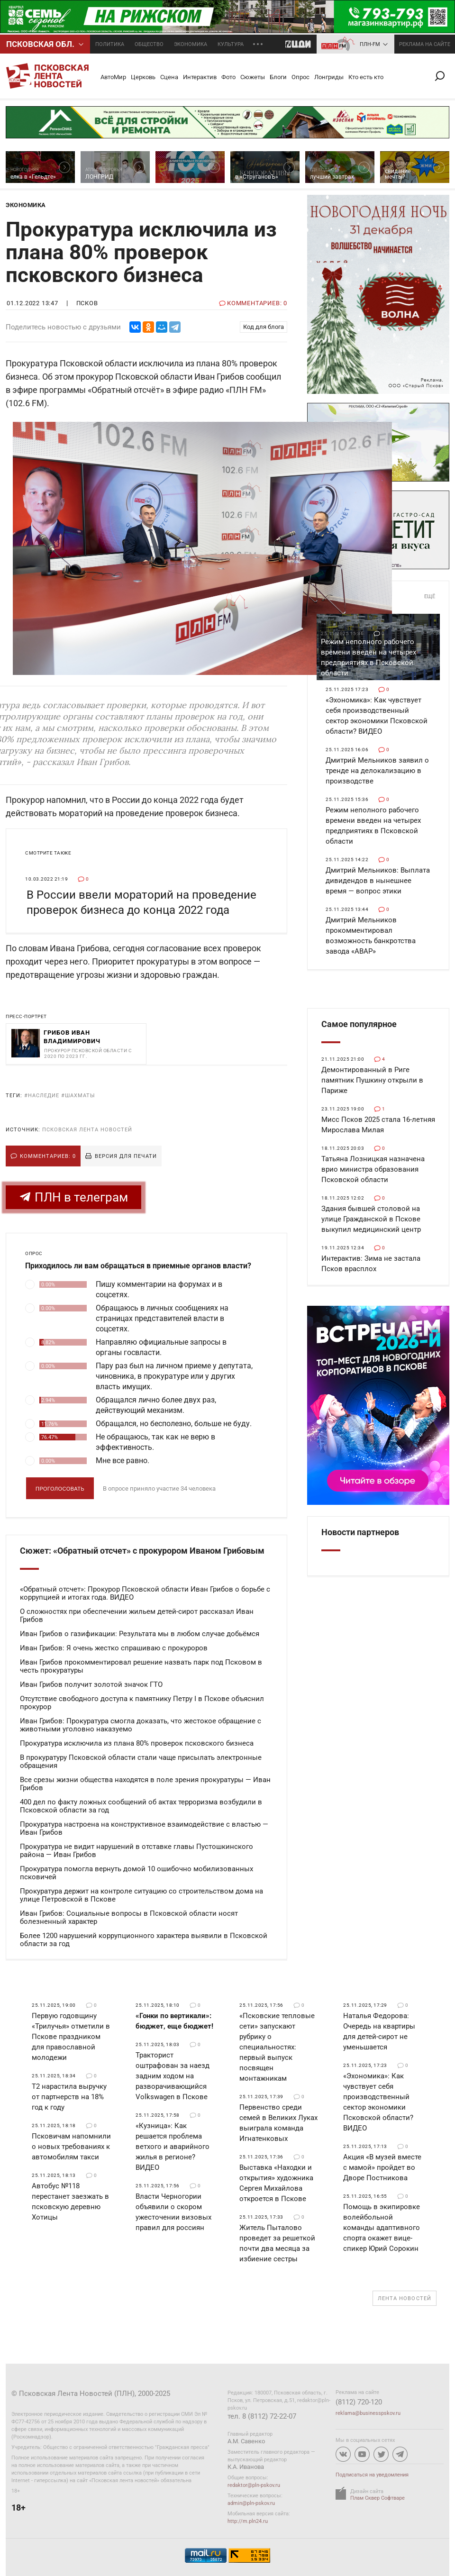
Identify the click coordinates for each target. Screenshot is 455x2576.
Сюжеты (252, 77)
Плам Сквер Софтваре (377, 2498)
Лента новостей (404, 2298)
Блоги (278, 77)
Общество (149, 44)
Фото (228, 77)
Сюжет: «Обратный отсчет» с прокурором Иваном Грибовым (142, 1551)
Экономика (190, 44)
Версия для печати (126, 1156)
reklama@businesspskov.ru (368, 2413)
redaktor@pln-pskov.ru (254, 2485)
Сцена (169, 77)
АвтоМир (113, 77)
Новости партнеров (360, 1532)
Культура (231, 44)
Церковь (143, 77)
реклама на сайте (424, 44)
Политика (109, 44)
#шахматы (78, 1095)
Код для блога (263, 326)
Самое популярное (359, 1024)
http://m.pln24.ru (248, 2521)
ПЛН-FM (370, 44)
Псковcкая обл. (40, 44)
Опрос (300, 77)
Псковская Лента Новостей (87, 1130)
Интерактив (200, 77)
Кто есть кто (365, 77)
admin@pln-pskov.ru (251, 2503)
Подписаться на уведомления (372, 2475)
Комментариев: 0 (48, 1156)
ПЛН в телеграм (74, 1197)
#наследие (41, 1095)
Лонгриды (329, 77)
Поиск (443, 76)
